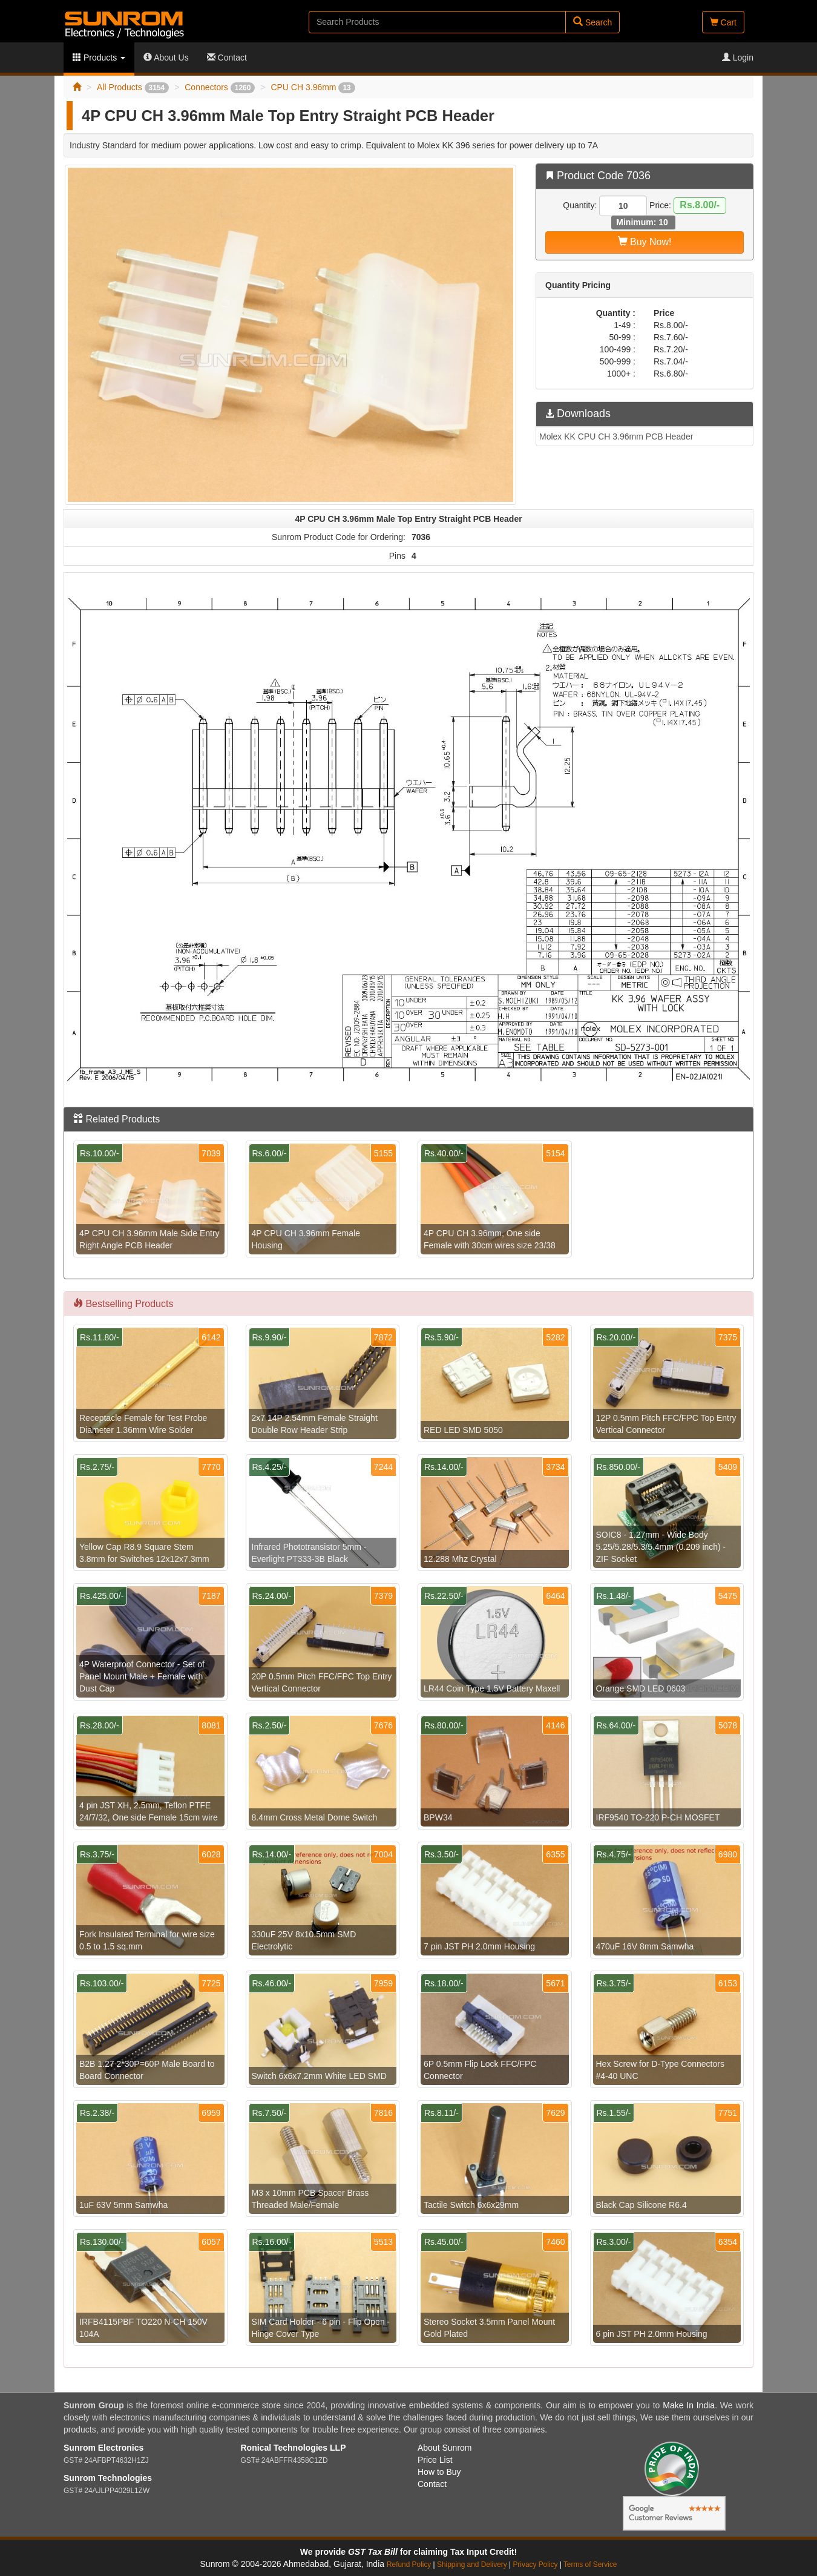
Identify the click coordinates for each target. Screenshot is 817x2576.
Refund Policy (409, 2564)
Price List (435, 2460)
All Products (133, 87)
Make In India (689, 2405)
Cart (723, 22)
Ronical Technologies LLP (293, 2447)
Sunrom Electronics (103, 2447)
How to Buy (439, 2472)
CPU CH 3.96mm (313, 87)
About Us (166, 57)
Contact (227, 57)
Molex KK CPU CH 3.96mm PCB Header (616, 436)
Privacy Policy (535, 2564)
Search (592, 22)
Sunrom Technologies (108, 2478)
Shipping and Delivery (472, 2564)
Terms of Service (590, 2564)
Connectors (220, 87)
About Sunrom (445, 2447)
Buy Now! (645, 242)
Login (737, 57)
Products (99, 57)
